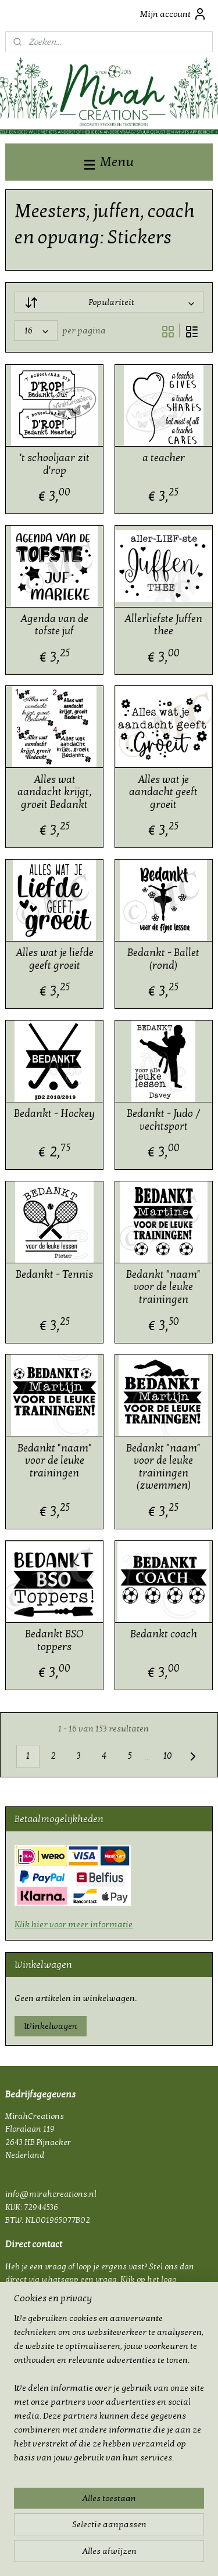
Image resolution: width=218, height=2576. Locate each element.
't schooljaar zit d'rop (55, 464)
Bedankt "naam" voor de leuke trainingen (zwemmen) (163, 1467)
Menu (109, 162)
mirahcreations (37, 2461)
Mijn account (173, 14)
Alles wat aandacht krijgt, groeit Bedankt (54, 792)
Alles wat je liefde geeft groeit (55, 959)
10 (167, 1756)
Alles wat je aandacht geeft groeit (163, 792)
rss (139, 2535)
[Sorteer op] (108, 302)
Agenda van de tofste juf (54, 625)
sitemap (119, 2535)
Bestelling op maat (39, 2438)
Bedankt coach (163, 1635)
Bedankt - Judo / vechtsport (163, 1120)
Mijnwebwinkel (124, 2555)
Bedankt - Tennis (54, 1275)
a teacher (163, 458)
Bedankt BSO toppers (54, 1641)
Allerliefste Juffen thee (163, 625)
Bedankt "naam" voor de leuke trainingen (163, 1287)
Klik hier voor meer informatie (74, 1924)
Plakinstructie (31, 2425)
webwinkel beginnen (176, 2535)
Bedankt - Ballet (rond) (163, 959)
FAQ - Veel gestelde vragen (54, 2412)
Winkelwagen (50, 2026)
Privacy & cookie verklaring (55, 2398)
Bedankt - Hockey (54, 1114)
